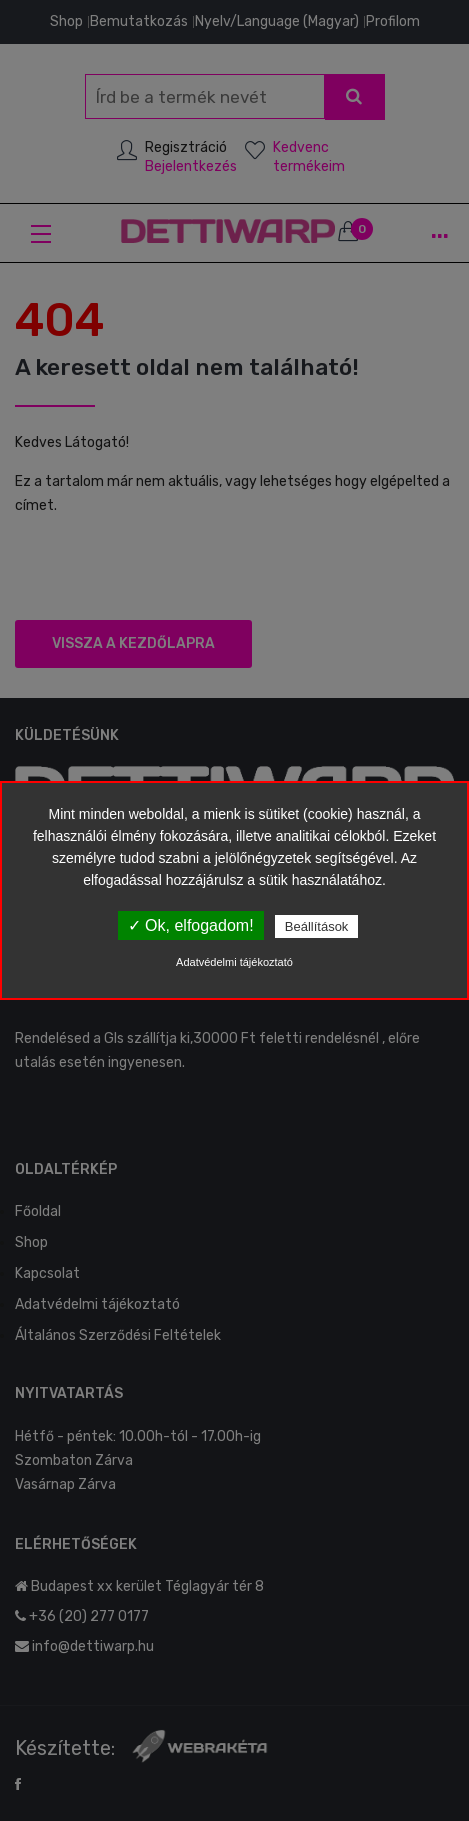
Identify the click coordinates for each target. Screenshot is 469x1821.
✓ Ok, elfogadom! (191, 925)
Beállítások (317, 926)
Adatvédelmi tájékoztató (234, 962)
